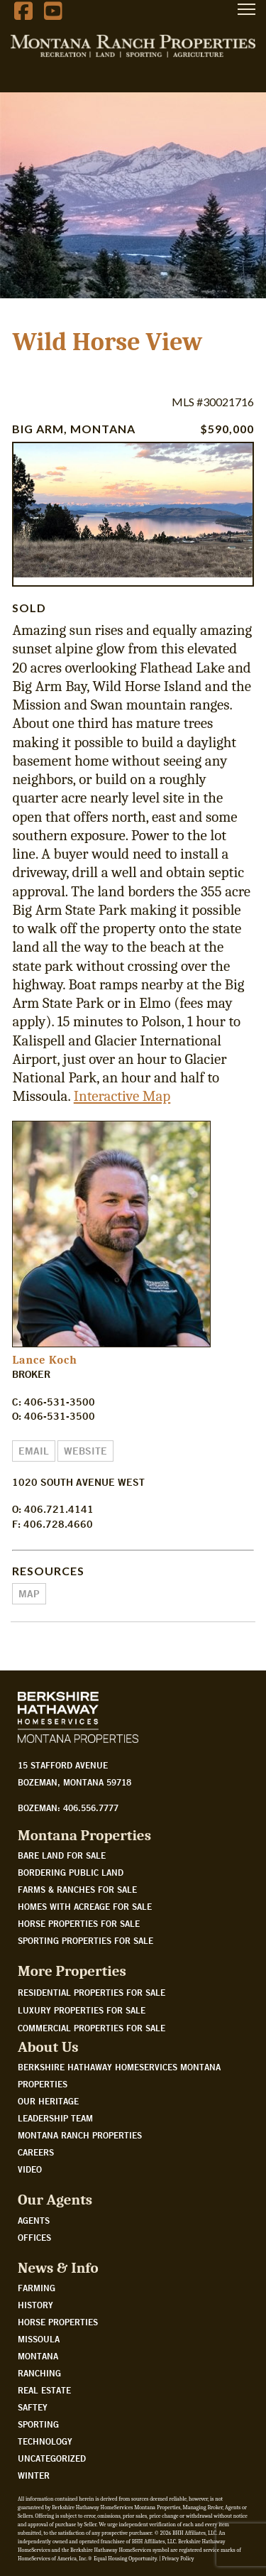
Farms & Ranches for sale (77, 1889)
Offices (34, 2237)
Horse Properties (58, 2321)
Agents (34, 2220)
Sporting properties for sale (85, 1940)
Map (29, 1593)
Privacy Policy (178, 2558)
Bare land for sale (62, 1855)
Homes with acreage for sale (85, 1906)
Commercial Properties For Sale (91, 2027)
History (35, 2304)
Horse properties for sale (79, 1923)
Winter (34, 2475)
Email (33, 1451)
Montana (38, 2356)
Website (85, 1451)
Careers (36, 2152)
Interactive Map (122, 1095)
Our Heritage (48, 2101)
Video (30, 2169)
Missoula (39, 2338)
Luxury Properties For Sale (81, 2010)
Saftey (33, 2407)
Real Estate (44, 2390)
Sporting (38, 2424)
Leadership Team (55, 2118)
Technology (45, 2441)
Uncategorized (52, 2458)
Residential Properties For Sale (91, 1992)
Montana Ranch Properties (80, 2135)
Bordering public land (70, 1872)
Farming (36, 2287)
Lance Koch (44, 1360)
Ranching (39, 2373)
